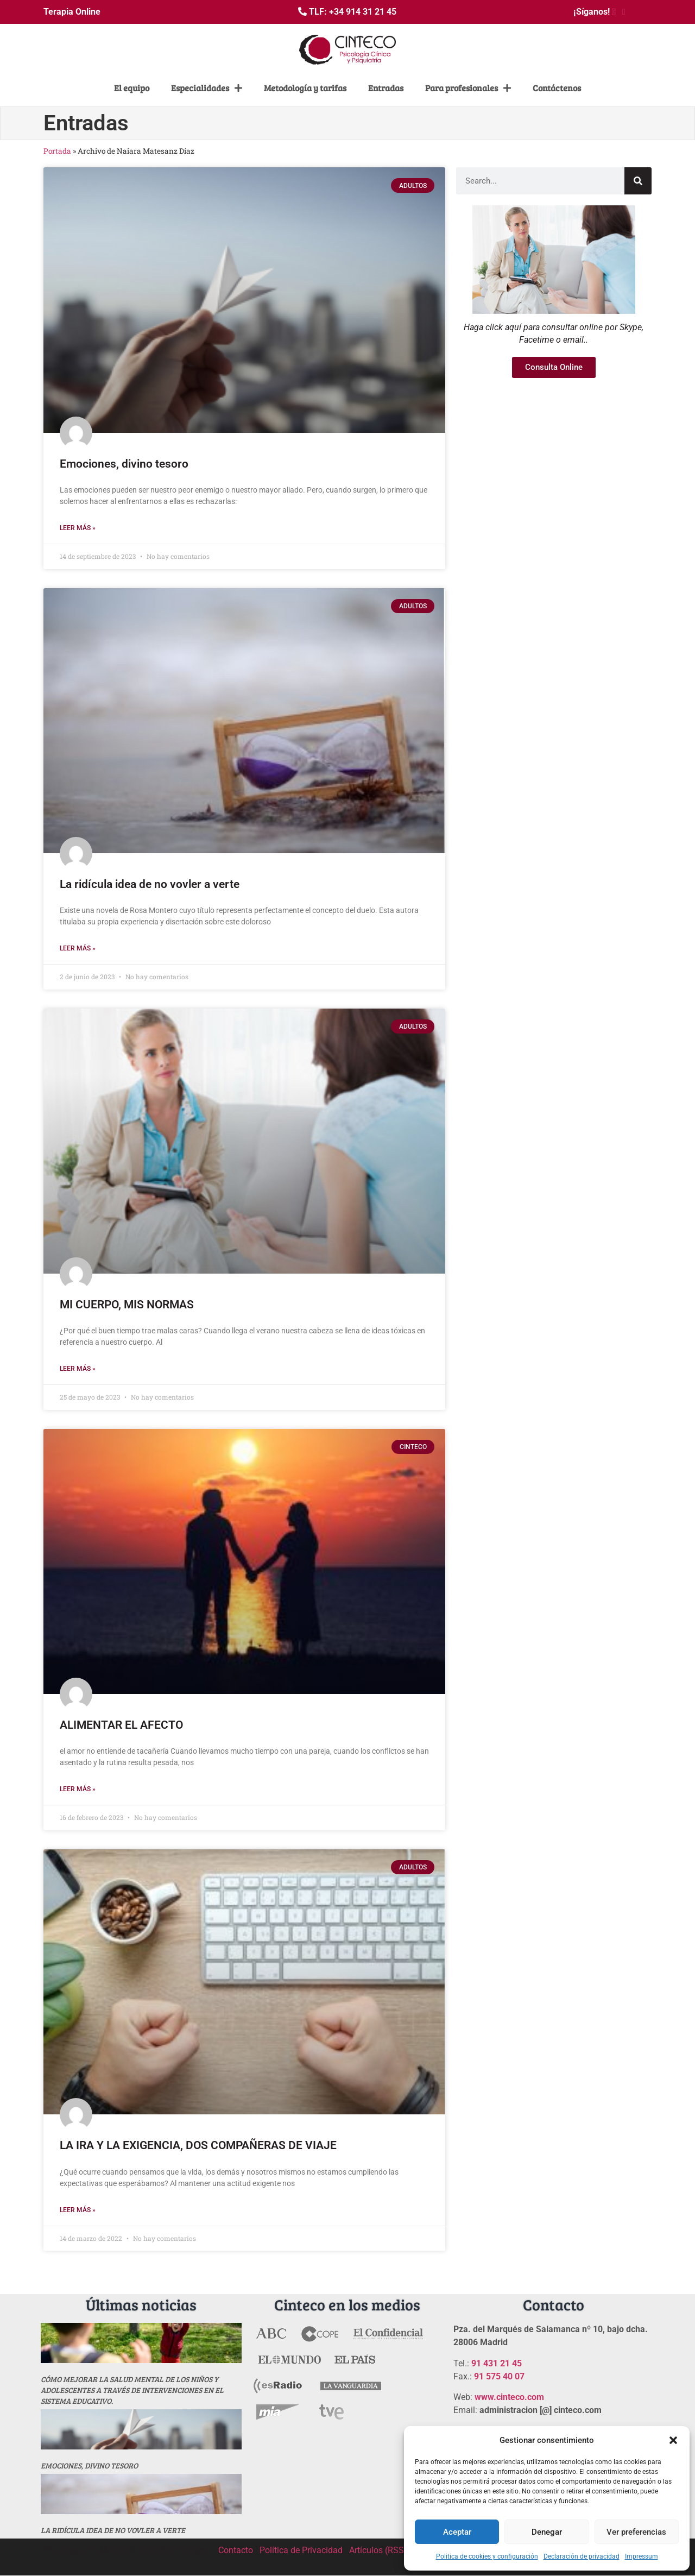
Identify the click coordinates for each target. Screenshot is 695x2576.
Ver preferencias (636, 2532)
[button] (673, 2440)
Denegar (547, 2532)
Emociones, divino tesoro (124, 463)
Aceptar (457, 2532)
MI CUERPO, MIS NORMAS (127, 1304)
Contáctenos (557, 87)
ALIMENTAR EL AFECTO (121, 1724)
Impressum (641, 2556)
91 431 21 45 (496, 2363)
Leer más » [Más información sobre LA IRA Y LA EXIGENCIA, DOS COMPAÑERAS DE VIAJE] (78, 2210)
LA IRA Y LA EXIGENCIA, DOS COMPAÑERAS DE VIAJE (198, 2145)
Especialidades (206, 88)
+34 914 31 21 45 (362, 12)
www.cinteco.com (509, 2397)
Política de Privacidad (301, 2550)
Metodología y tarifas (305, 87)
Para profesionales (468, 88)
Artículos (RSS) (378, 2550)
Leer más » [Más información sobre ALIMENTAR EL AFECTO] (78, 1789)
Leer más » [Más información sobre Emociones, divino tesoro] (78, 528)
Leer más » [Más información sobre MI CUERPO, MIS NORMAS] (78, 1368)
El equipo (131, 87)
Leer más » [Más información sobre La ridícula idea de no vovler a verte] (78, 948)
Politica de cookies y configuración (487, 2556)
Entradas (385, 87)
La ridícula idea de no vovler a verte (149, 884)
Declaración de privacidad (582, 2556)
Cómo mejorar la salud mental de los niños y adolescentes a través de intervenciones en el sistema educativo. (132, 2390)
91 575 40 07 (499, 2376)
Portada (57, 151)
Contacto (235, 2550)
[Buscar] (638, 180)
